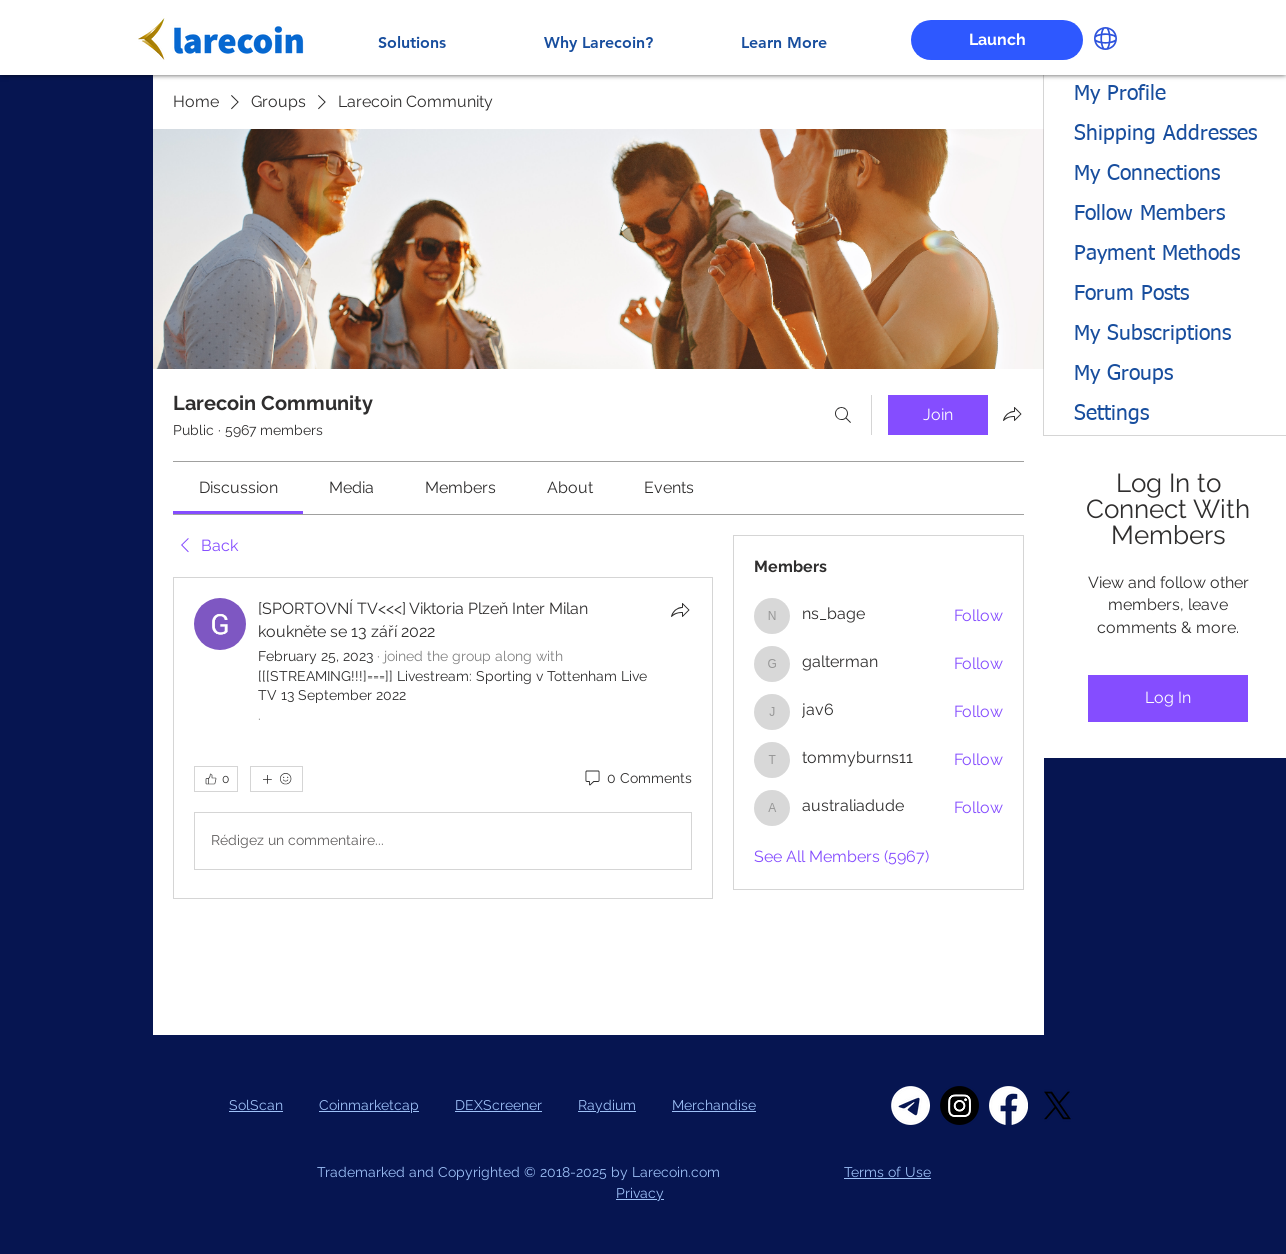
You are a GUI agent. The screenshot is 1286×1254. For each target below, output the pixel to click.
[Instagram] (959, 1105)
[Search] (843, 415)
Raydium (607, 1105)
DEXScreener (498, 1105)
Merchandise (714, 1105)
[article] (443, 737)
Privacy (640, 1193)
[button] (1105, 38)
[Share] (680, 610)
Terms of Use (887, 1172)
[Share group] (1012, 414)
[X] (1057, 1105)
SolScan (256, 1105)
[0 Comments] (637, 779)
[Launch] (997, 40)
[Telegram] (910, 1105)
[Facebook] (1008, 1105)
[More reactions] (276, 779)
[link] (238, 487)
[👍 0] (216, 779)
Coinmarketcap (369, 1105)
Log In (1168, 697)
